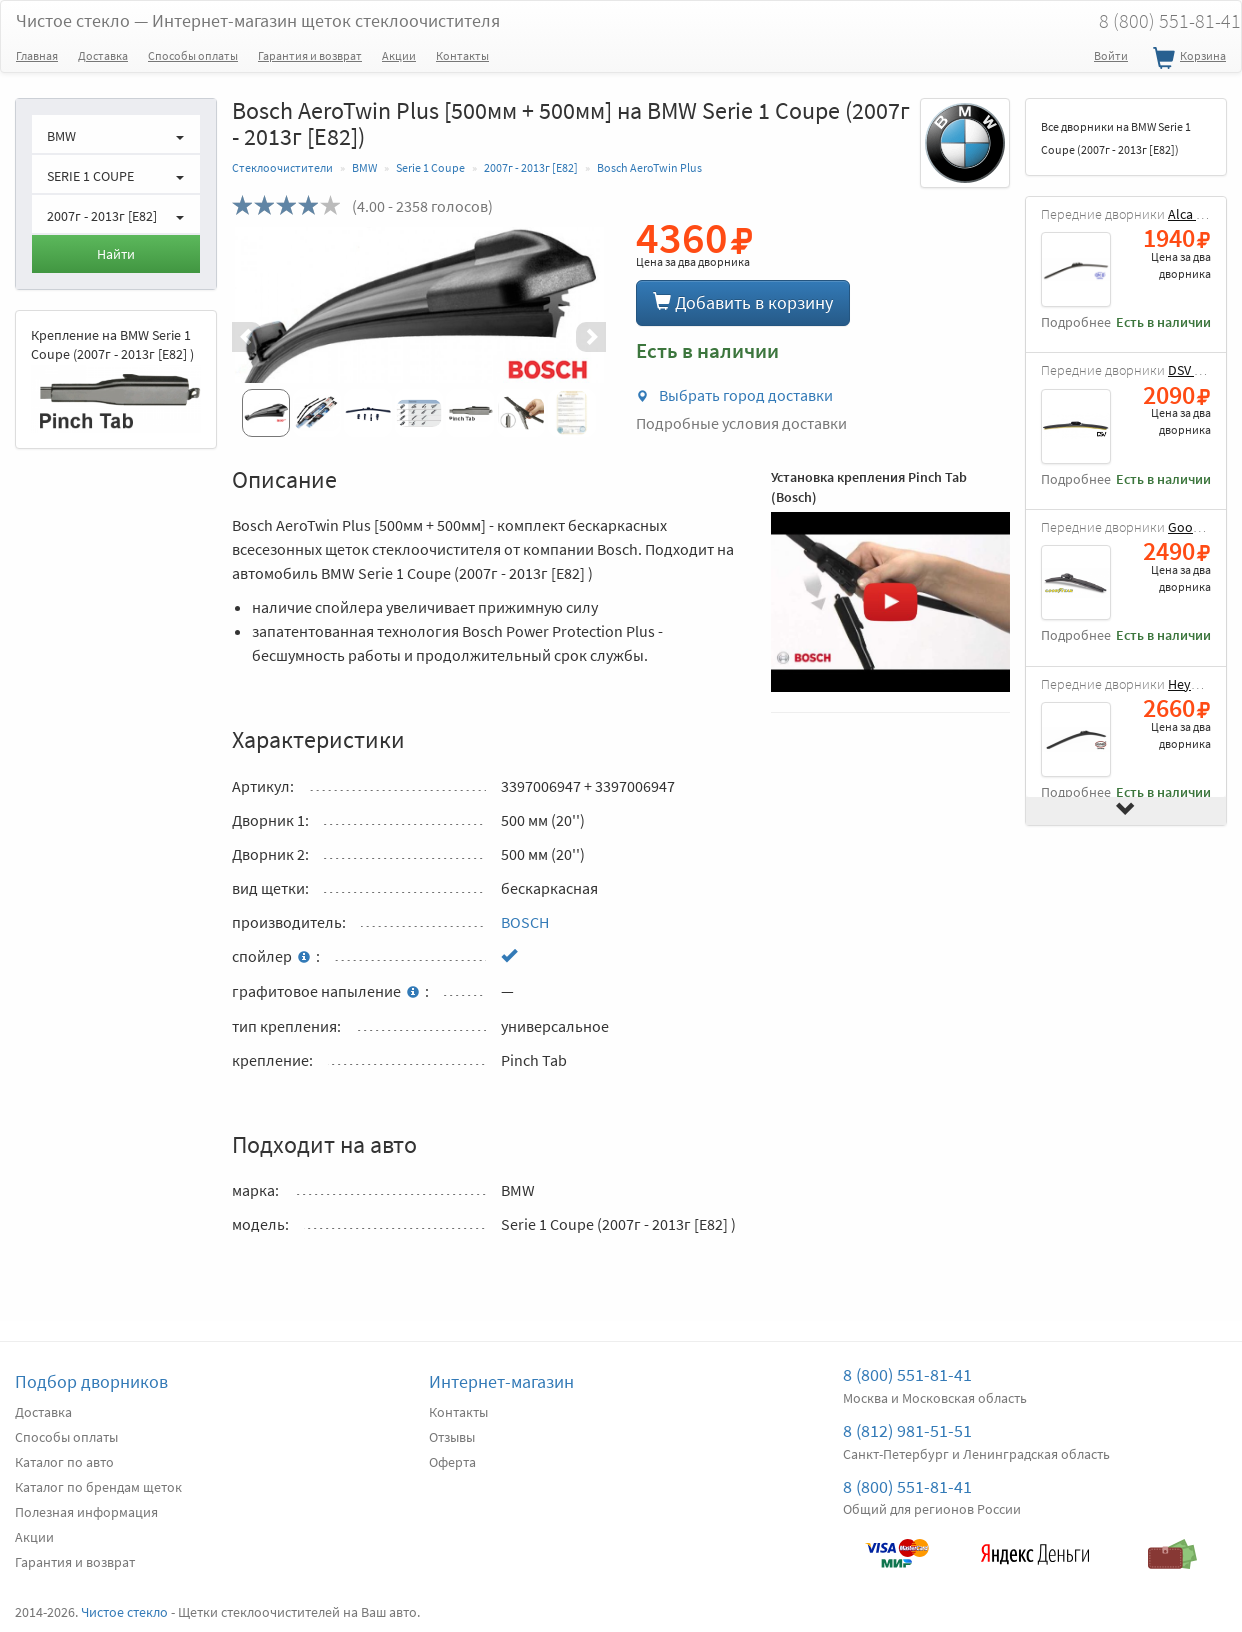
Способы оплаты (193, 55)
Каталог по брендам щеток (98, 1487)
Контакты (462, 55)
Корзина (1187, 59)
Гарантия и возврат (310, 55)
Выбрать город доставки (734, 395)
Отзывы (452, 1437)
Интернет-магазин (501, 1381)
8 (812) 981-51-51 (907, 1430)
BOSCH (525, 922)
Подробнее (1076, 322)
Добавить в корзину (743, 302)
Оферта (452, 1462)
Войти (1111, 55)
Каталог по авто (64, 1462)
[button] (260, 337)
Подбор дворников (91, 1381)
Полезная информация (86, 1512)
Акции (399, 55)
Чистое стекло (258, 20)
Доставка (103, 55)
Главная (37, 55)
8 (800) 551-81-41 (907, 1374)
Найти (116, 254)
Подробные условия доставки (741, 423)
